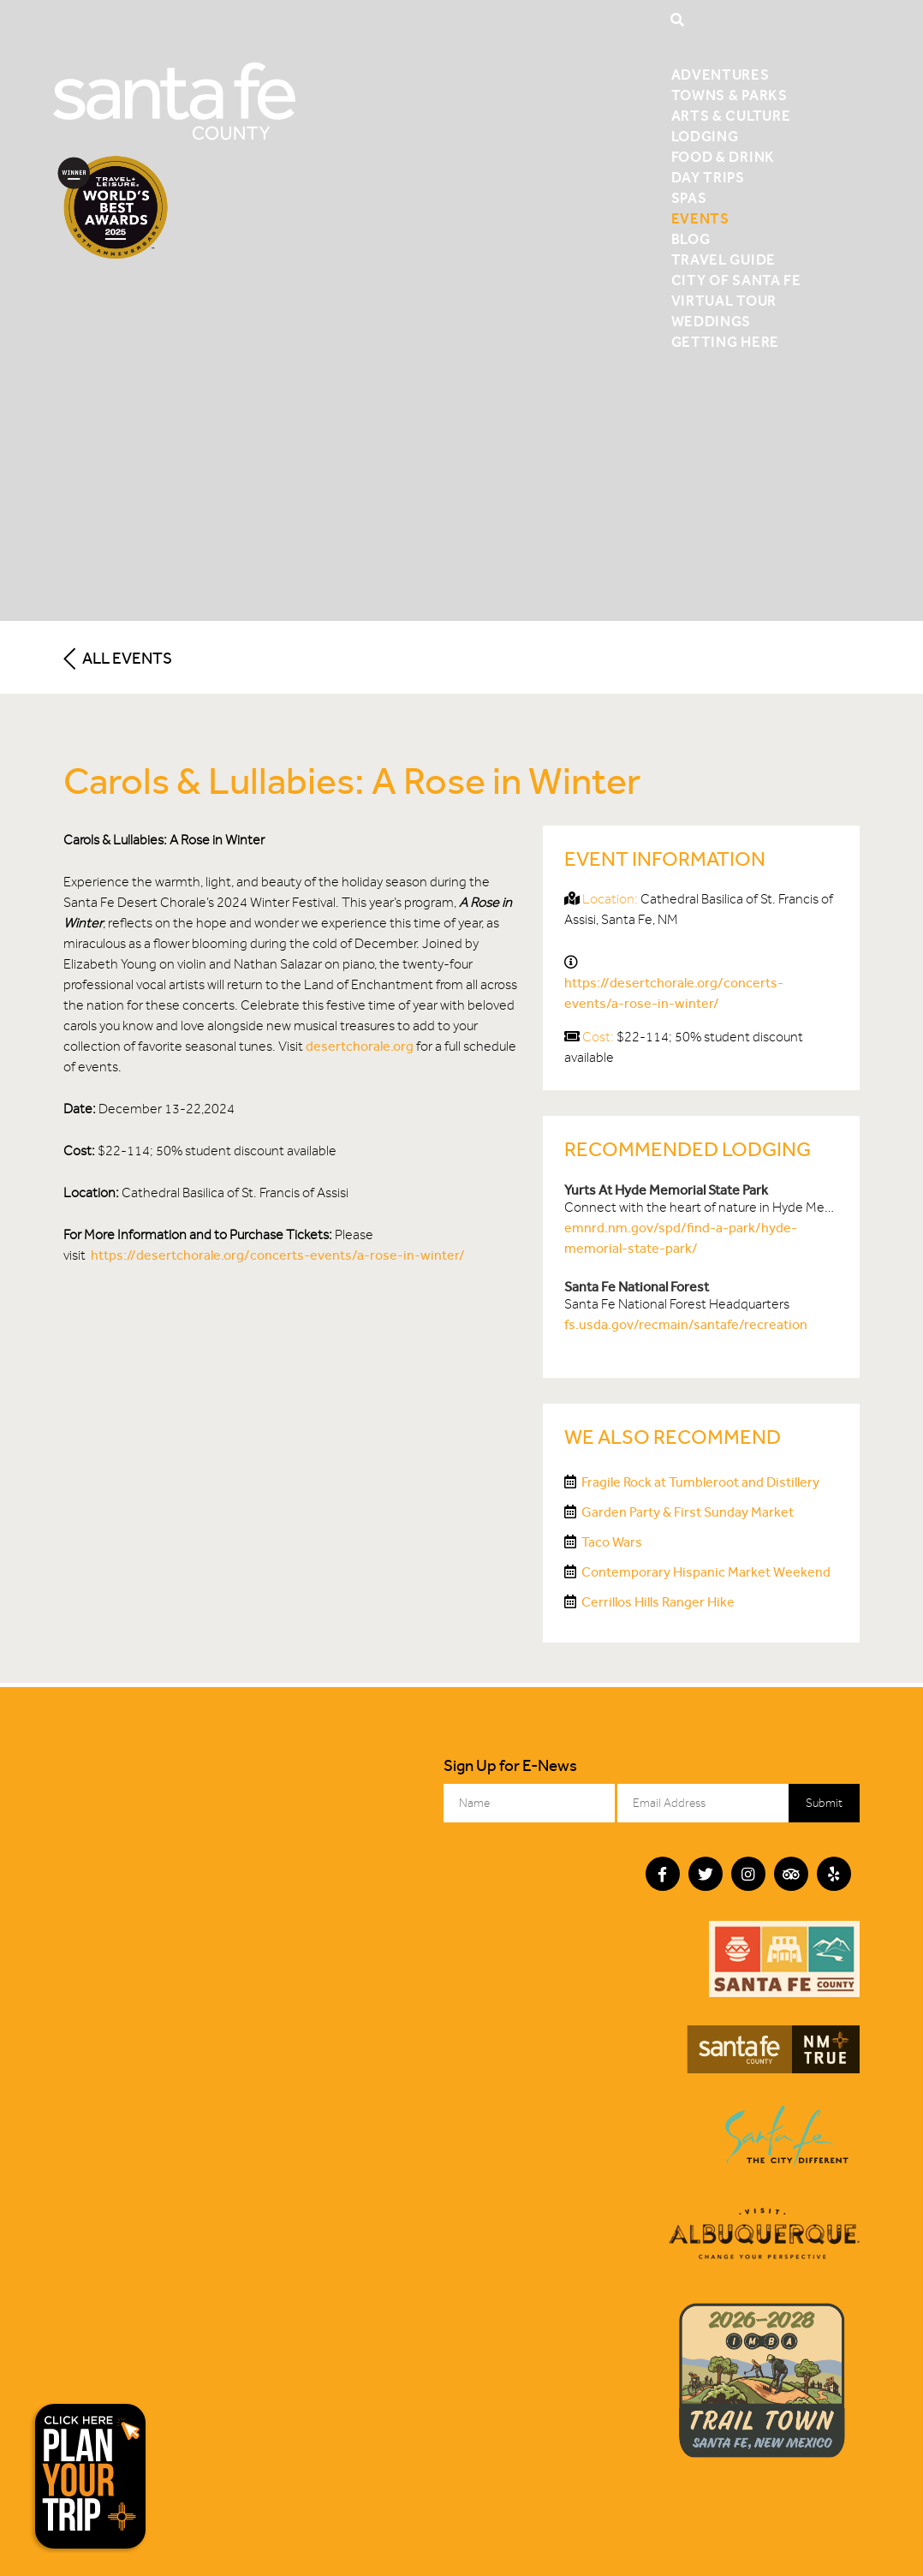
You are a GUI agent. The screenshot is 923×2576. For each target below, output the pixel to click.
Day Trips (708, 177)
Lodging (705, 136)
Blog (691, 238)
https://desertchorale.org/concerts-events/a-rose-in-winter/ (278, 1255)
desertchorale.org (360, 1046)
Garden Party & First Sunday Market (687, 1512)
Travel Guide (723, 259)
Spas (689, 197)
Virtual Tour (724, 300)
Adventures (720, 74)
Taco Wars (611, 1542)
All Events (117, 658)
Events (700, 218)
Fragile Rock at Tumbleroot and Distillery (700, 1482)
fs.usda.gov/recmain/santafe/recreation (685, 1324)
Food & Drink (723, 156)
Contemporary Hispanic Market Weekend (706, 1572)
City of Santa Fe (736, 280)
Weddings (711, 321)
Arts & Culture (731, 115)
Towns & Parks (729, 95)
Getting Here (725, 341)
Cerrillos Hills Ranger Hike (658, 1602)
